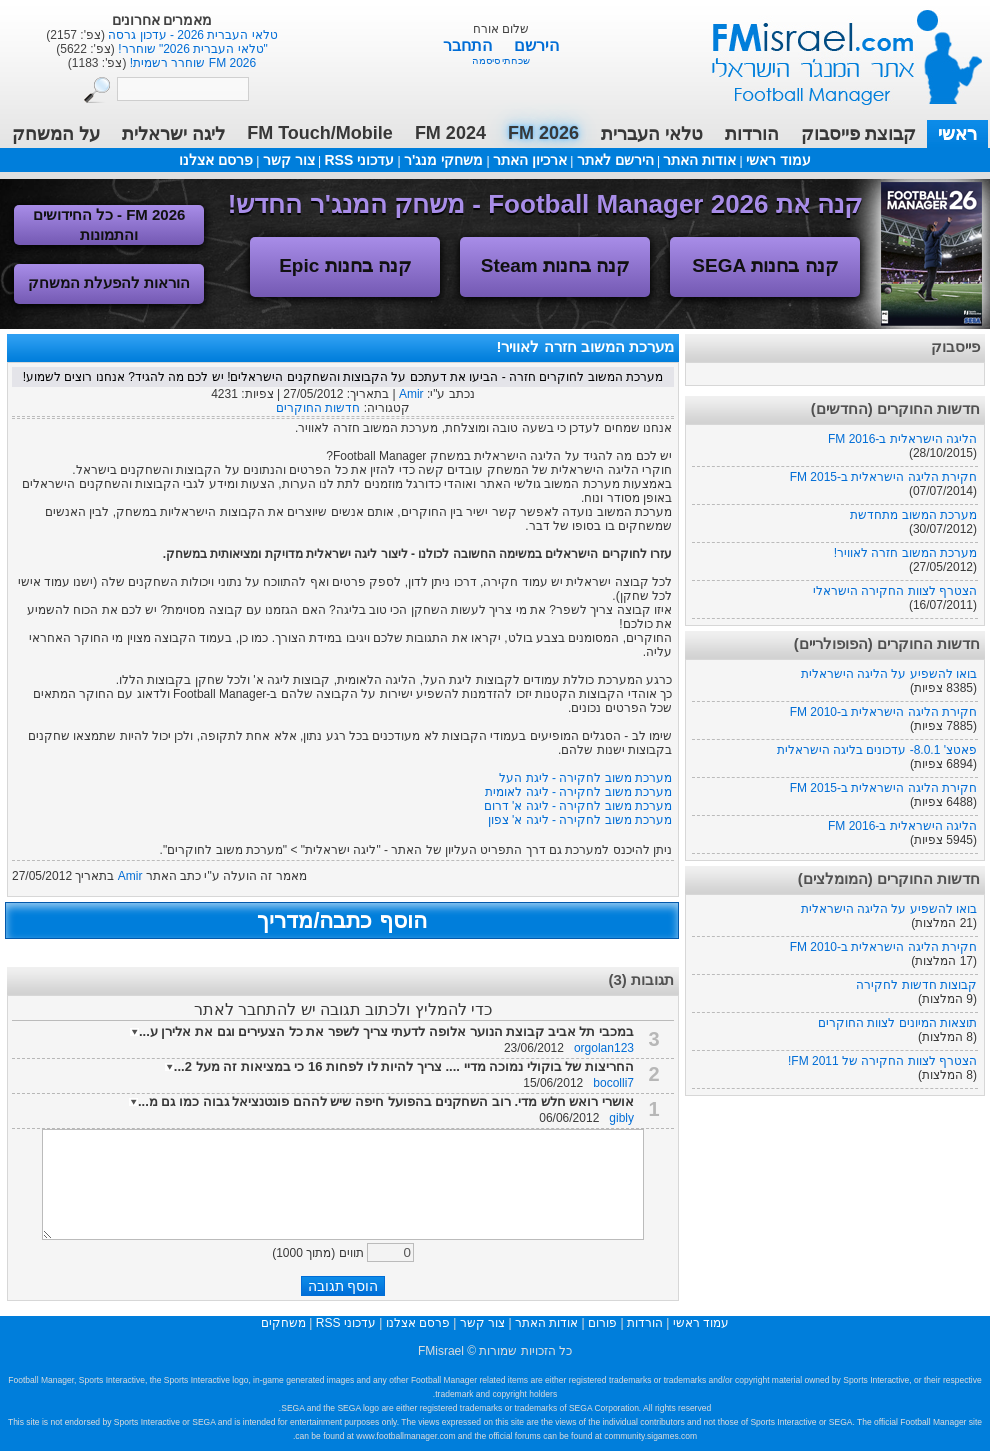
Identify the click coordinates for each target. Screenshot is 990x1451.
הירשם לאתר (615, 160)
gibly (621, 1118)
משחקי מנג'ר (443, 160)
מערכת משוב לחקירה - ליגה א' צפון (580, 820)
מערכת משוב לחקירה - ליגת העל (585, 778)
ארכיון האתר (530, 160)
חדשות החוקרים (318, 408)
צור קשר (289, 160)
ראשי (957, 134)
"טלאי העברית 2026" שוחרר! (191, 49)
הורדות (752, 134)
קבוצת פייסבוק (858, 134)
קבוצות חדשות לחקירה (916, 985)
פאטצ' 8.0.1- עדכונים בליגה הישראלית (877, 750)
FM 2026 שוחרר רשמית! (191, 63)
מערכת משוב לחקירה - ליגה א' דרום (578, 806)
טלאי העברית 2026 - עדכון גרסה (191, 35)
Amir (411, 394)
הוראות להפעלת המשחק (109, 282)
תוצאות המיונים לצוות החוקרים (897, 1023)
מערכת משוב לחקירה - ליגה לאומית (578, 792)
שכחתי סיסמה (501, 60)
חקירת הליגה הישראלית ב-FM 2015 (883, 477)
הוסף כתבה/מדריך (341, 920)
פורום (602, 1323)
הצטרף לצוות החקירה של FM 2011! (882, 1061)
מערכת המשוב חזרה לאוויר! (905, 553)
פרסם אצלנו (216, 160)
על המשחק (56, 134)
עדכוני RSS (359, 160)
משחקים (283, 1323)
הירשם (536, 45)
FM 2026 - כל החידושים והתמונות (109, 224)
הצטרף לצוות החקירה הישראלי (895, 591)
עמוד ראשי (834, 49)
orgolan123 (604, 1048)
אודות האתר (699, 160)
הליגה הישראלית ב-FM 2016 (902, 439)
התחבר (469, 45)
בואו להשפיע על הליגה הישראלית (889, 674)
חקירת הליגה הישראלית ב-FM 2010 (883, 712)
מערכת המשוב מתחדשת (913, 515)
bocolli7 (613, 1083)
